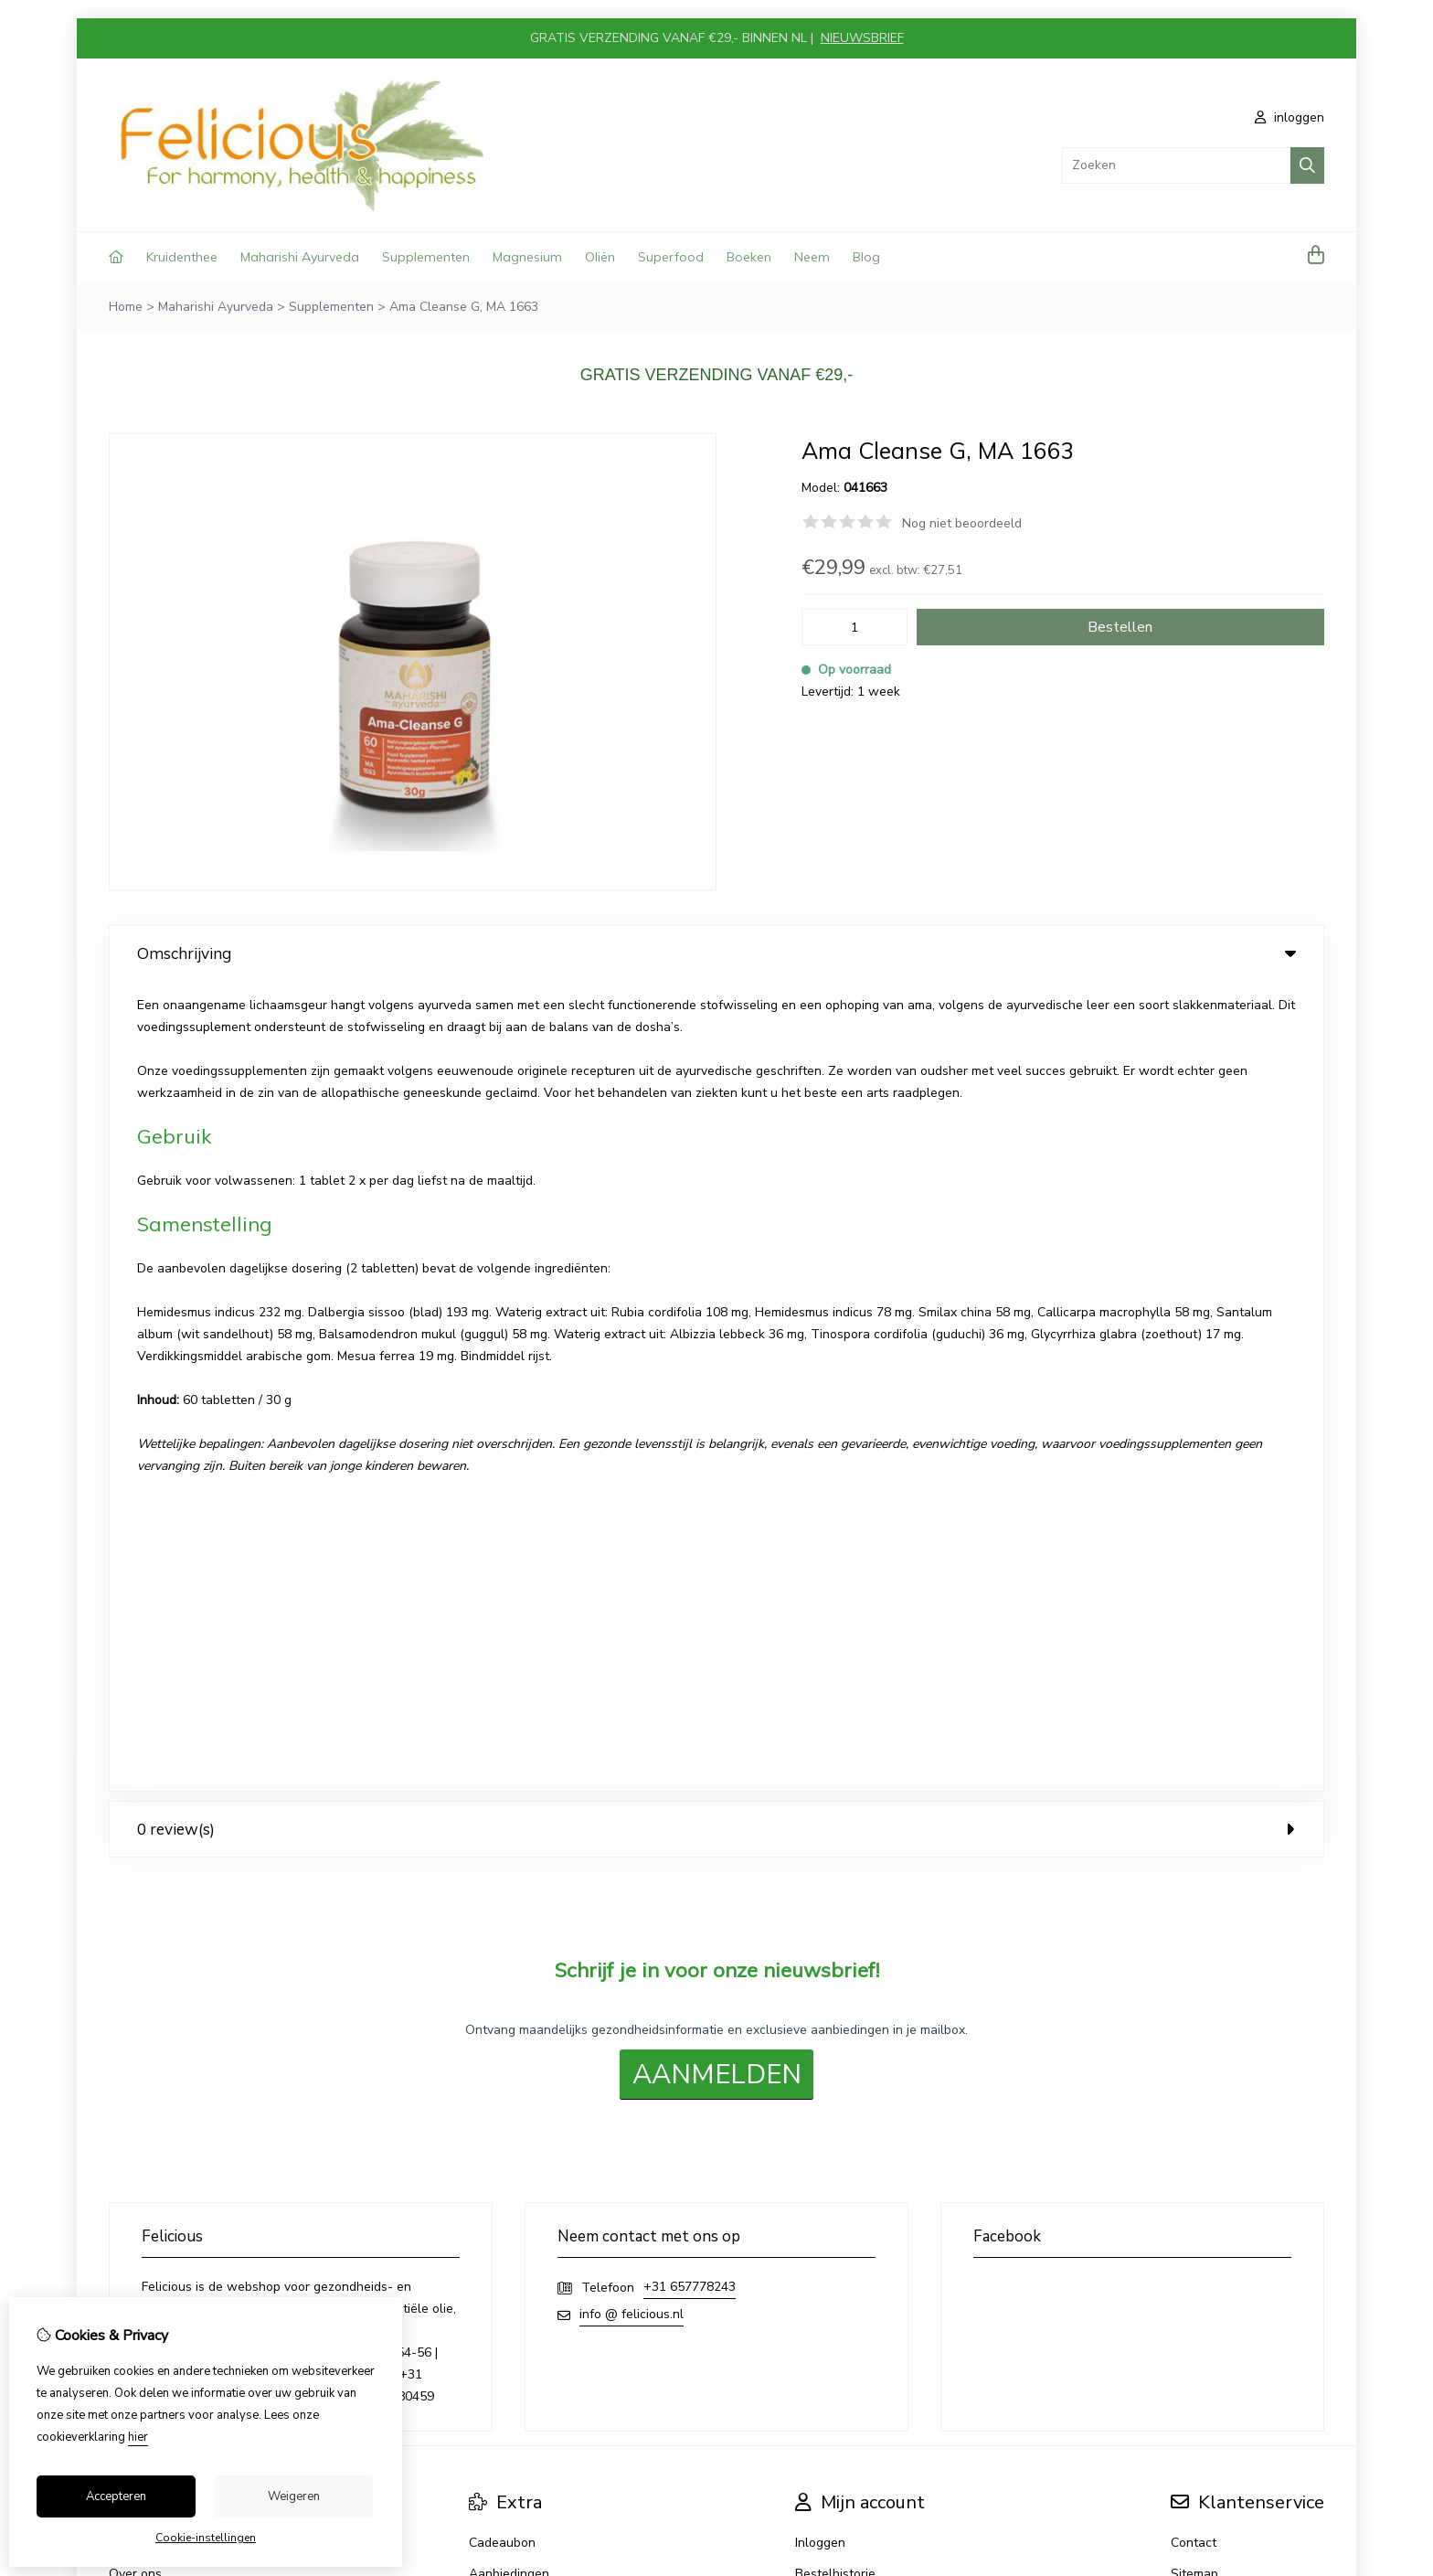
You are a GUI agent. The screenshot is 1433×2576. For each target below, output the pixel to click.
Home (126, 306)
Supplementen (426, 257)
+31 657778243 (689, 1476)
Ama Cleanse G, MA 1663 (463, 306)
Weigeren (294, 2496)
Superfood (671, 257)
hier (138, 2437)
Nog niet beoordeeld (962, 523)
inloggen (1289, 117)
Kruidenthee (182, 257)
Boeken (749, 257)
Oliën (600, 257)
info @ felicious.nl (631, 1504)
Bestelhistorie (835, 1763)
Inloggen (820, 1732)
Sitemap (1194, 1763)
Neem (812, 257)
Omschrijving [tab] (716, 953)
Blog (866, 257)
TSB (1314, 1948)
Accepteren (116, 2496)
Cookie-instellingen (205, 2537)
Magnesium (527, 257)
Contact (1193, 1732)
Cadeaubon (502, 1732)
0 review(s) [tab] (716, 1018)
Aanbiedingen (509, 1763)
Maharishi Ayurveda (299, 257)
